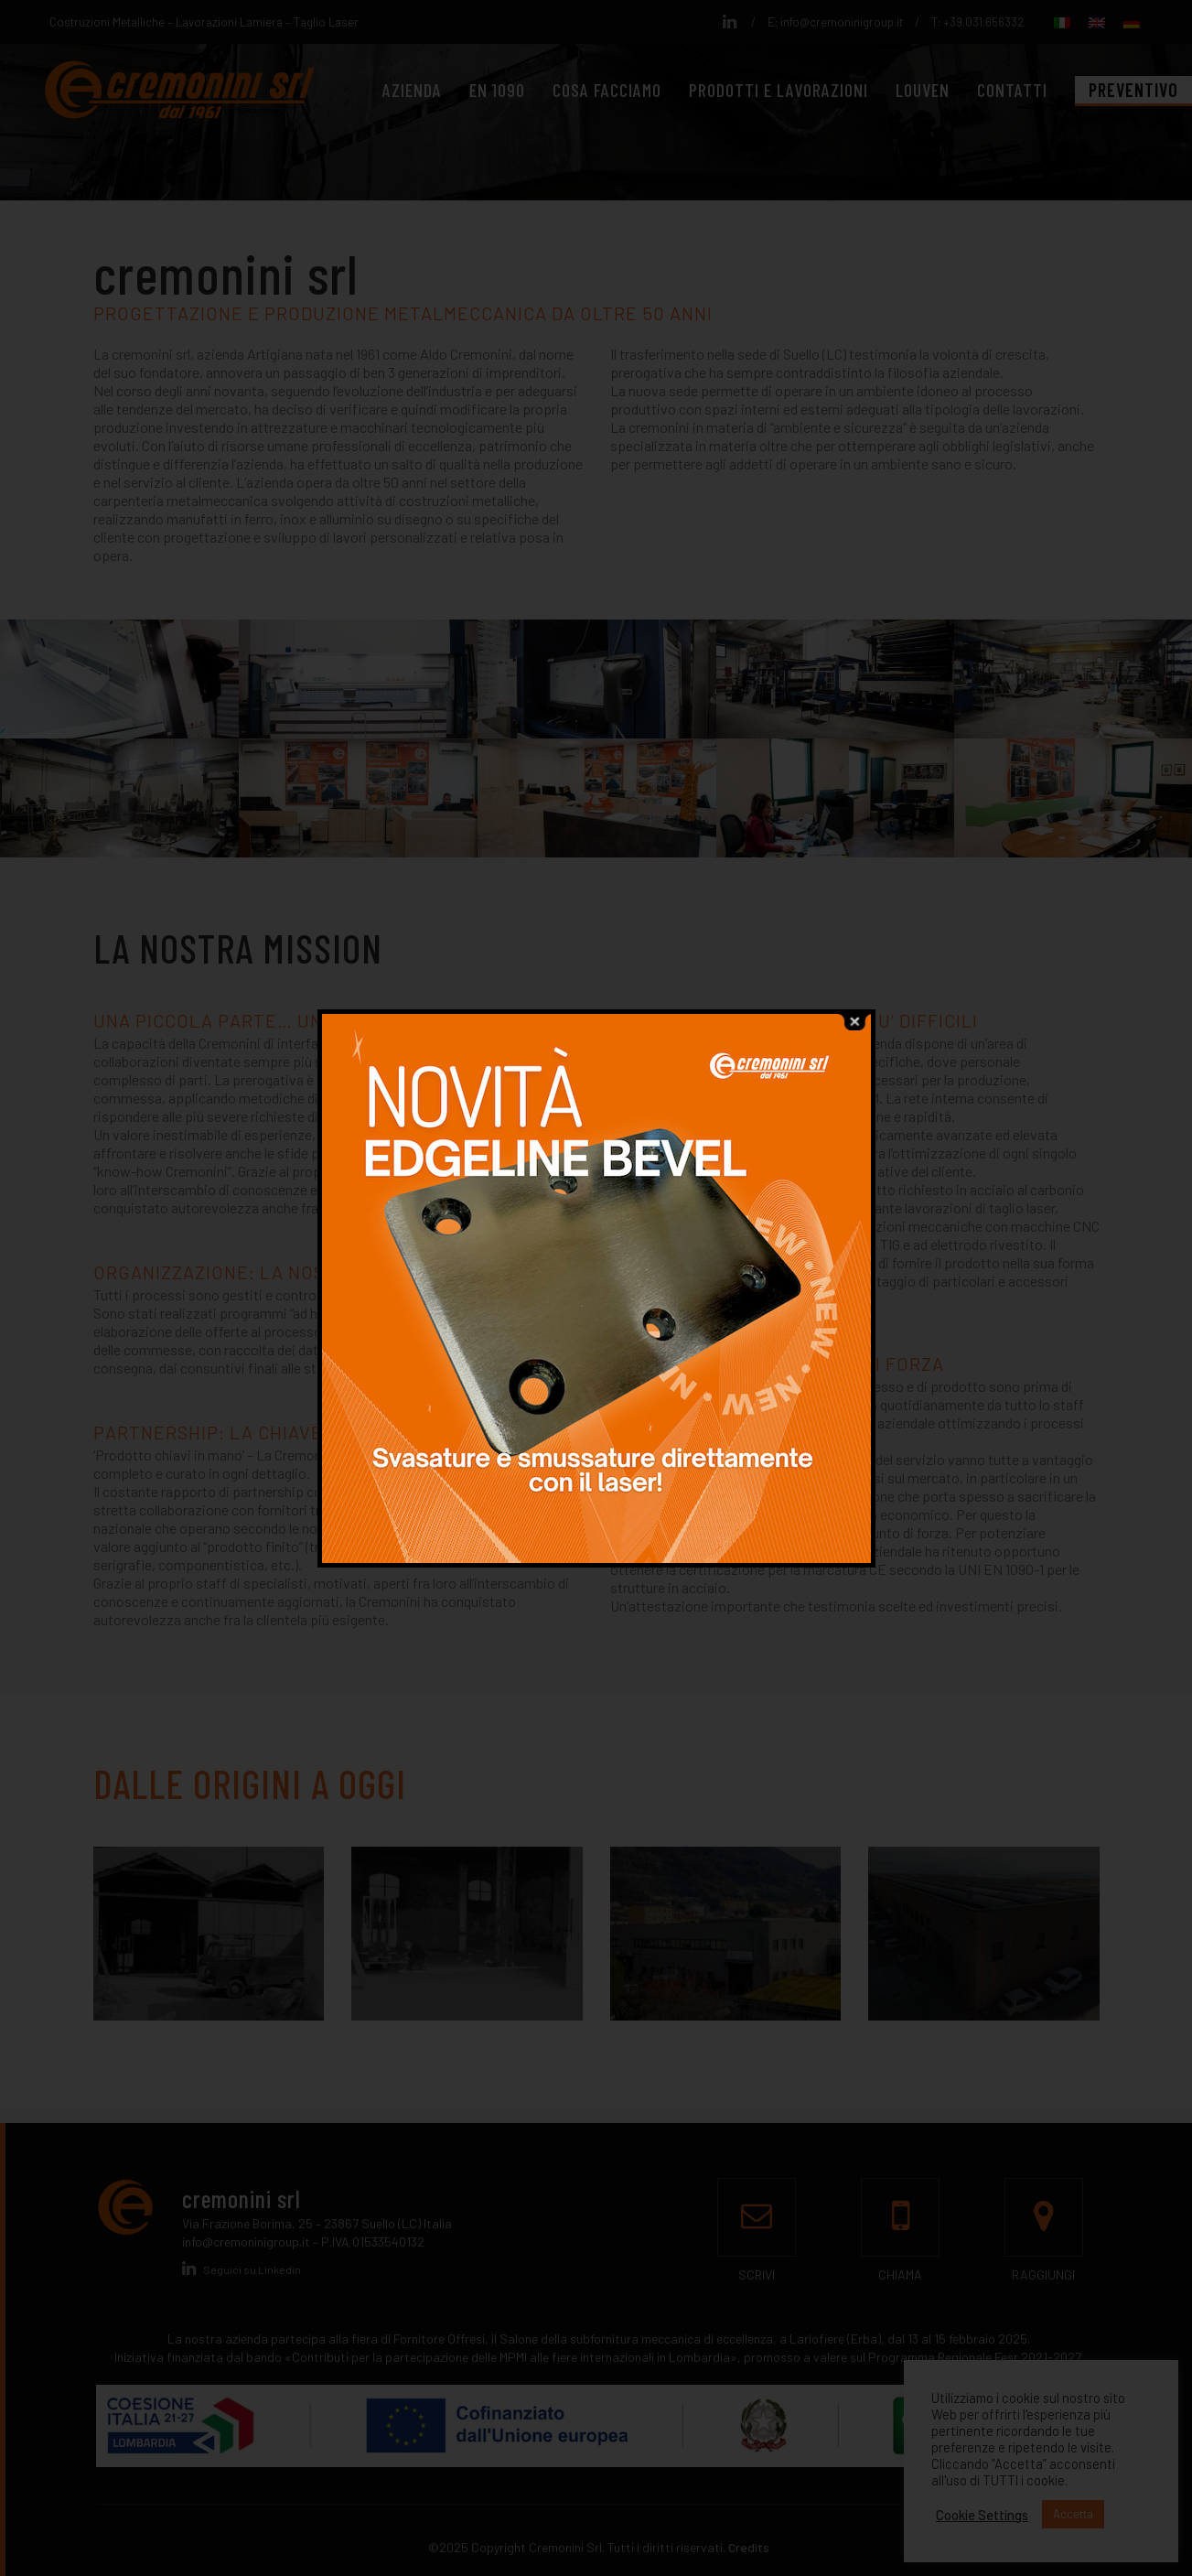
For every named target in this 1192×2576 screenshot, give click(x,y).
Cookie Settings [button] (982, 2514)
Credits (748, 2547)
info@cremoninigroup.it (841, 22)
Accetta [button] (1073, 2513)
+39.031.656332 (983, 22)
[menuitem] (1062, 21)
